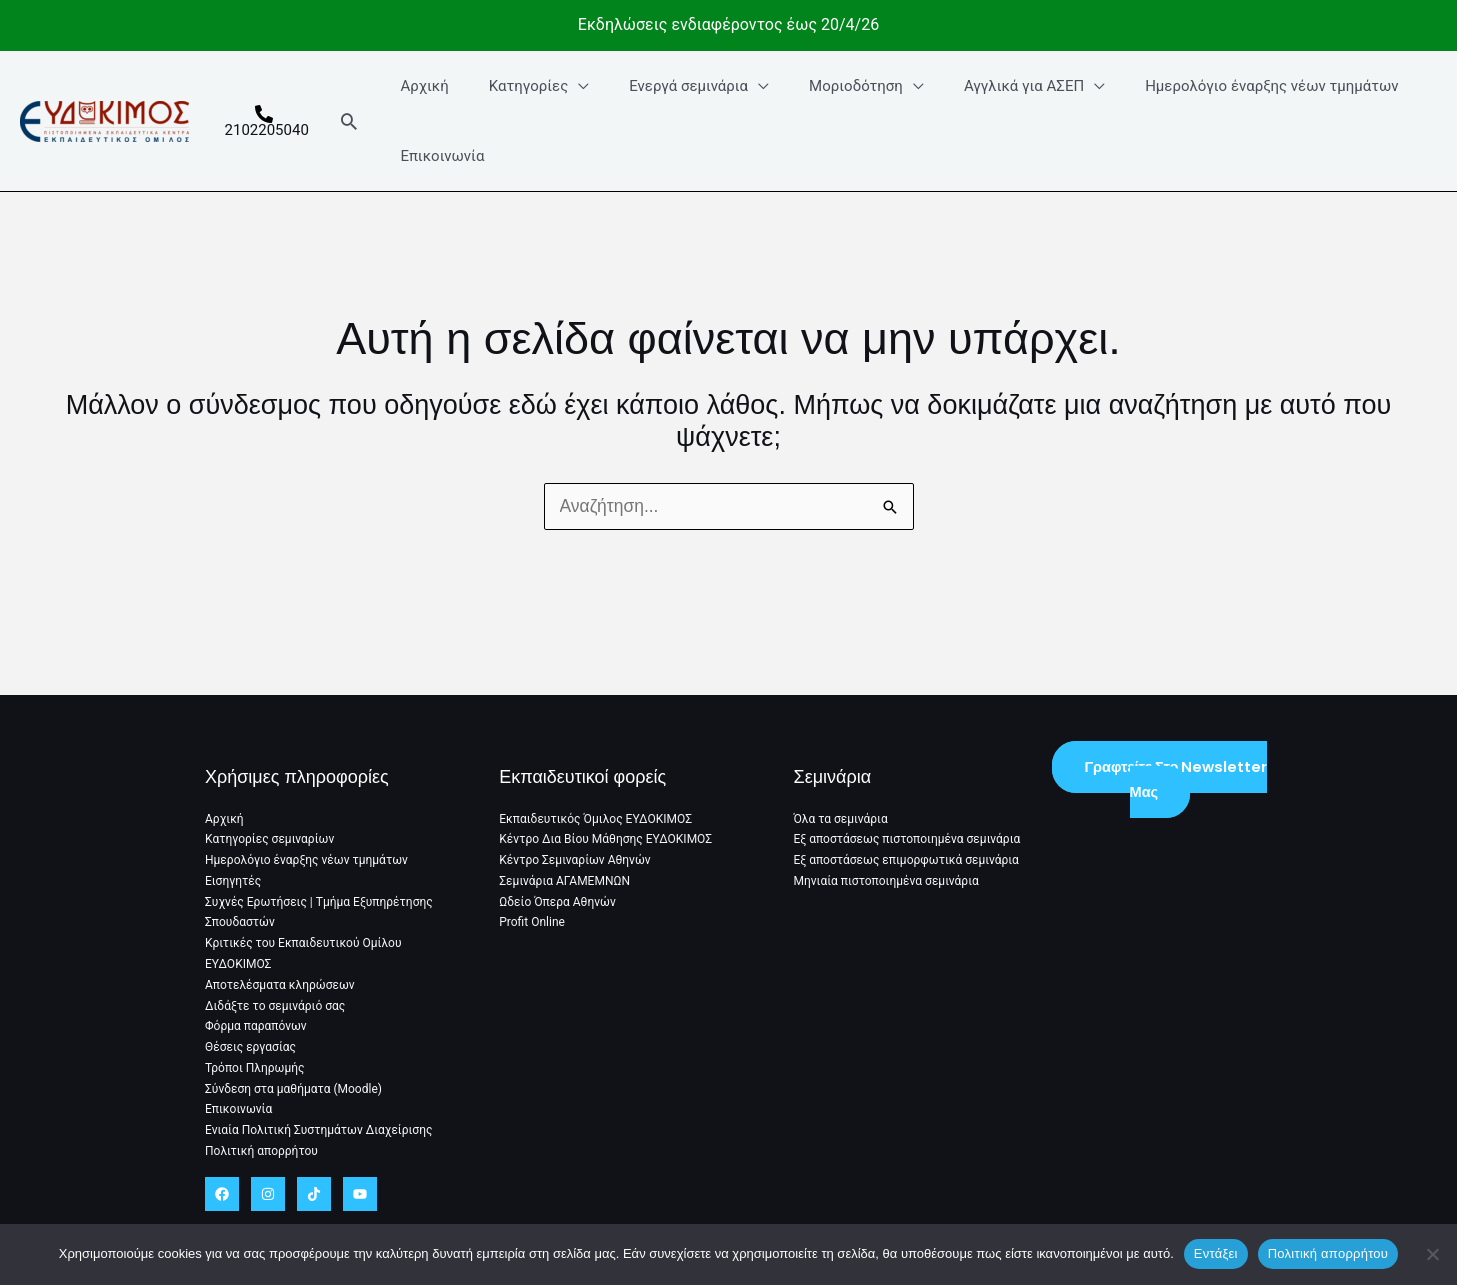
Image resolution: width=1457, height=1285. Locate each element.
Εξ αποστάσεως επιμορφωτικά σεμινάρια (906, 866)
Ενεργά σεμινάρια (670, 86)
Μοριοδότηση (827, 86)
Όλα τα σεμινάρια (841, 825)
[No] (1432, 1254)
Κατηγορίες (520, 86)
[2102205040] (267, 121)
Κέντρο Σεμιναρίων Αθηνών (574, 866)
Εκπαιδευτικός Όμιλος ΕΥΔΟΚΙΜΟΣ (595, 825)
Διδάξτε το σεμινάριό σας (275, 1009)
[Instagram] (268, 1194)
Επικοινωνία (444, 156)
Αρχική (426, 86)
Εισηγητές (233, 886)
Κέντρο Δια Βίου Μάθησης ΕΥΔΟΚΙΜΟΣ (605, 846)
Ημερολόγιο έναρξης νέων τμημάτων (1222, 86)
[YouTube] (360, 1194)
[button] (356, 121)
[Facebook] (222, 1194)
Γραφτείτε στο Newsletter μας (1175, 785)
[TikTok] (314, 1194)
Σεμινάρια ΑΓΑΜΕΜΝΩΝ (564, 886)
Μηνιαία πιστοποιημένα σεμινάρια (886, 886)
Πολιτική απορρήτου (261, 1151)
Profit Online (532, 927)
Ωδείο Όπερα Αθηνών (557, 907)
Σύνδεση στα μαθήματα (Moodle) (293, 1090)
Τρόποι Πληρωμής (255, 1070)
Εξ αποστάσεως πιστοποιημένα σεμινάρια (907, 846)
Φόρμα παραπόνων (256, 1029)
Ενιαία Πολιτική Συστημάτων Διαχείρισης (318, 1131)
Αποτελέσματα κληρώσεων (280, 988)
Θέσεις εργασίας (250, 1049)
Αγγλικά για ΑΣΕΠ (985, 86)
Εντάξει (1216, 1253)
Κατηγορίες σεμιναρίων (269, 846)
